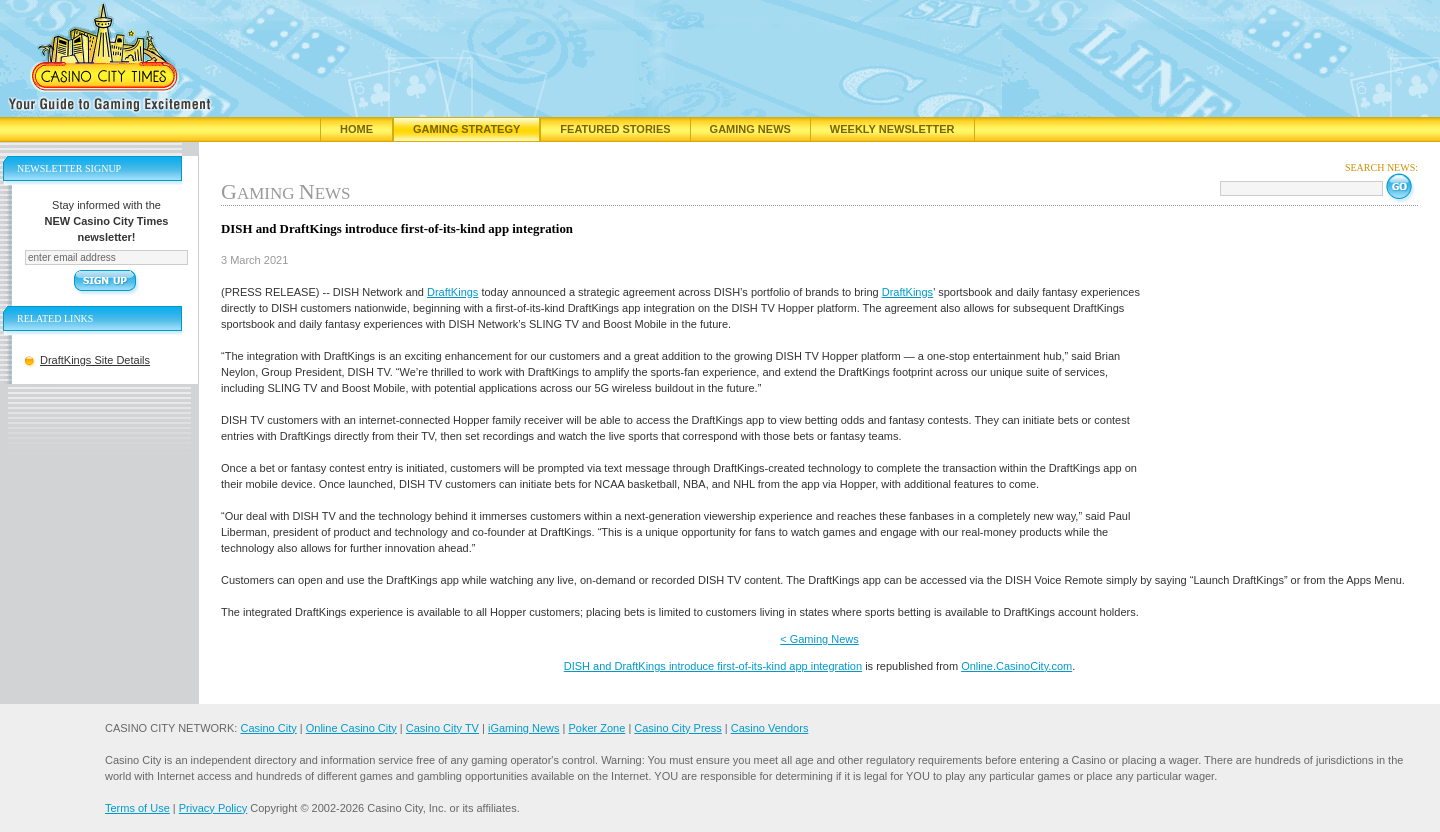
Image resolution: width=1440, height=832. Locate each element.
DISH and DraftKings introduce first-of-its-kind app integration (713, 666)
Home (356, 129)
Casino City (268, 728)
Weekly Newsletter (892, 129)
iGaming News (524, 728)
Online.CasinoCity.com (1016, 666)
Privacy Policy (213, 808)
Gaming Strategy (466, 129)
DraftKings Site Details (95, 360)
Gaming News (750, 129)
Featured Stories (615, 129)
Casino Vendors (770, 728)
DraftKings (452, 292)
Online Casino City (351, 728)
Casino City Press (677, 728)
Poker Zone (596, 728)
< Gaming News (819, 639)
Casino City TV (442, 728)
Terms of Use (137, 808)
